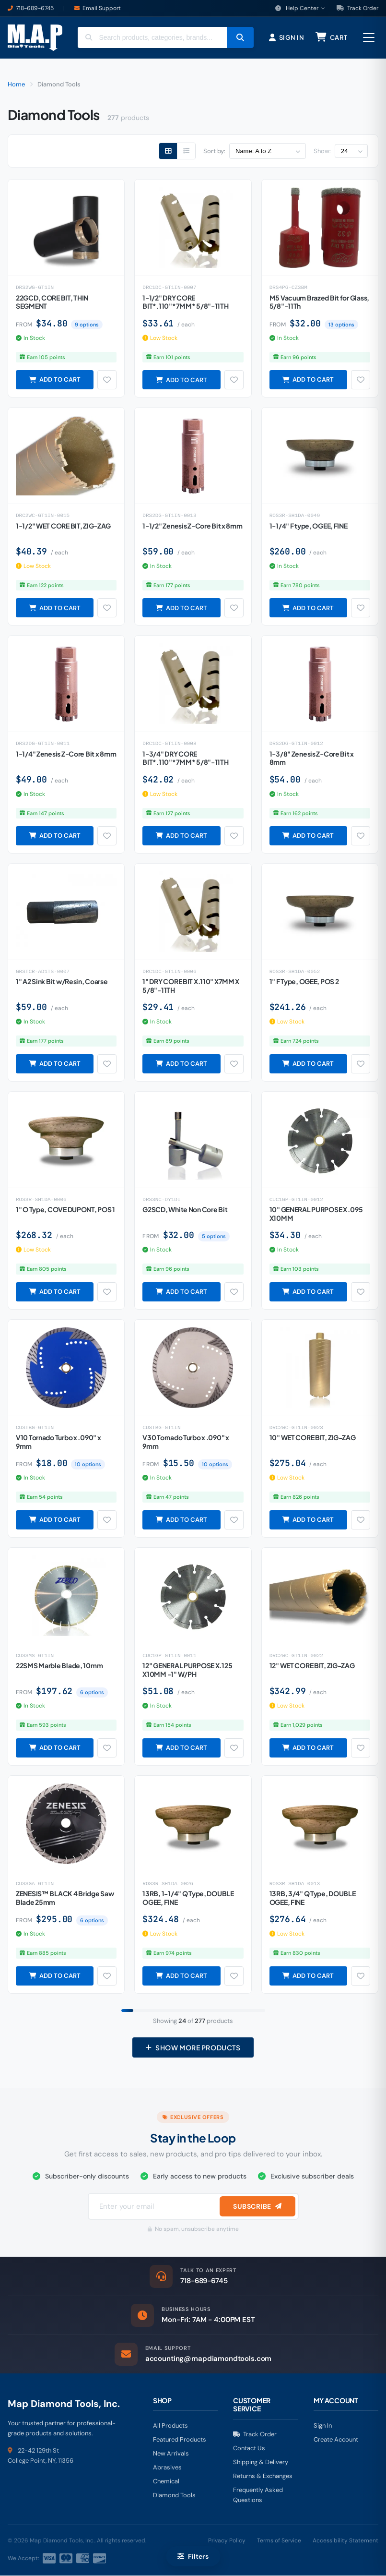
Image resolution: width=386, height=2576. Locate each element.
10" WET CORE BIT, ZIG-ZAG (312, 1437)
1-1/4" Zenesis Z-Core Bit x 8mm (66, 753)
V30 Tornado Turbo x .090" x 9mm (185, 1442)
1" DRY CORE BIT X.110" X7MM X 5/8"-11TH (190, 986)
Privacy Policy (227, 2541)
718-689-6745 (35, 8)
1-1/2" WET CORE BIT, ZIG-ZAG (63, 525)
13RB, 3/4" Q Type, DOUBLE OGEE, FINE (312, 1898)
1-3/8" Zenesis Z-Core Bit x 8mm (311, 758)
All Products (170, 2426)
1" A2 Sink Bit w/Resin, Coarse (62, 981)
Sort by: (214, 151)
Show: (322, 151)
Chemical (166, 2482)
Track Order (357, 8)
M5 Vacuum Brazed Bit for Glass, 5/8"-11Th (319, 302)
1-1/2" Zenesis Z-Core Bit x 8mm (192, 525)
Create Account (336, 2440)
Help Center (300, 8)
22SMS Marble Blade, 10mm (59, 1665)
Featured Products (179, 2440)
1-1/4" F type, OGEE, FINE (308, 525)
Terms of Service (279, 2541)
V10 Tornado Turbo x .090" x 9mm (58, 1442)
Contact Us (249, 2448)
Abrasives (167, 2468)
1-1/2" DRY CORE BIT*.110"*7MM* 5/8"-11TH (185, 302)
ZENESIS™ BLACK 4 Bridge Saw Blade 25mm (65, 1898)
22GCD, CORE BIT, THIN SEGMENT (52, 302)
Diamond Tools (174, 2496)
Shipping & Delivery (260, 2462)
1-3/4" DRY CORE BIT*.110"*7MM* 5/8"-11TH (185, 758)
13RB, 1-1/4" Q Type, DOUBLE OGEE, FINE (188, 1898)
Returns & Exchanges (262, 2476)
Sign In (323, 2426)
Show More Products (193, 2048)
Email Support (101, 8)
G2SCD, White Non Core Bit (184, 1209)
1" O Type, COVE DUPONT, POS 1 (65, 1209)
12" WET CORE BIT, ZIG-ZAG (312, 1665)
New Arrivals (171, 2454)
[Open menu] (368, 38)
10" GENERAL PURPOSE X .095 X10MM (316, 1214)
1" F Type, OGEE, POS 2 (304, 981)
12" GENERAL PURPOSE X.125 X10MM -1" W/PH (187, 1670)
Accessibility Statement (345, 2541)
